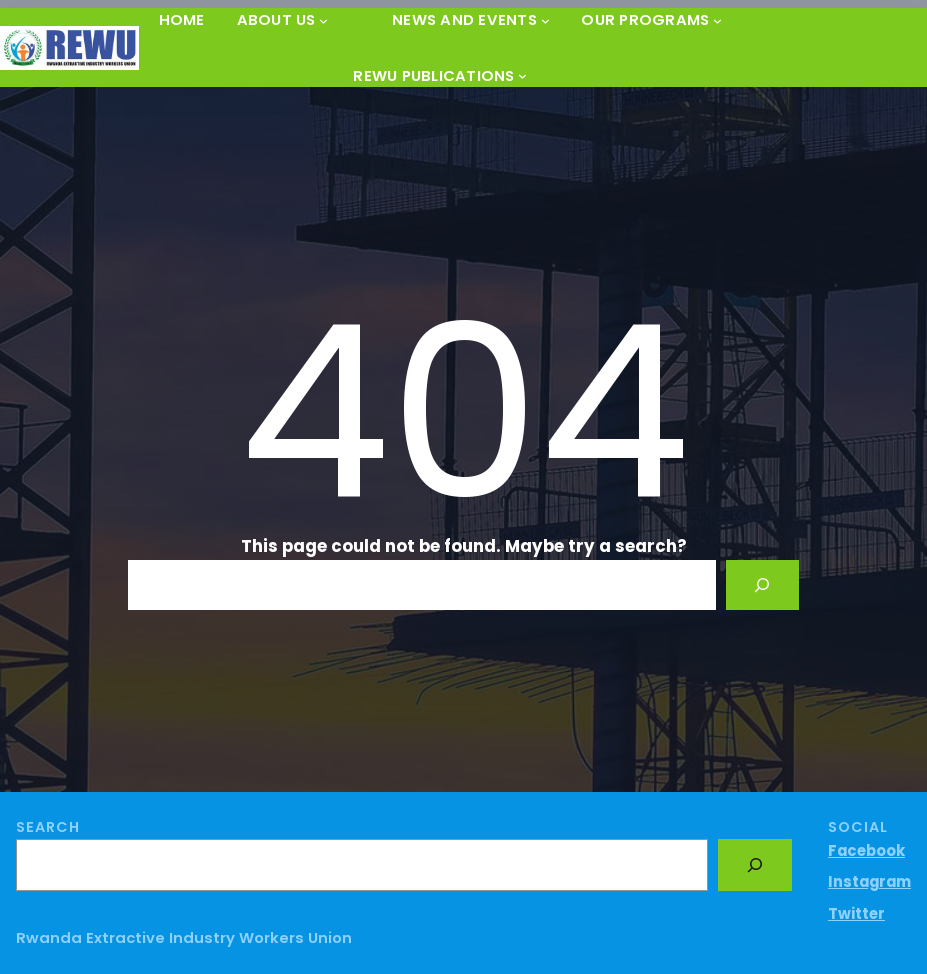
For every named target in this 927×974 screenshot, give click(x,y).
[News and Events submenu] (545, 19)
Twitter (856, 913)
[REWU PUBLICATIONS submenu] (522, 75)
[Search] (762, 585)
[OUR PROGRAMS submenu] (717, 19)
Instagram (869, 881)
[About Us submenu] (323, 19)
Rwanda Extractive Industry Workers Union (184, 937)
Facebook (866, 850)
